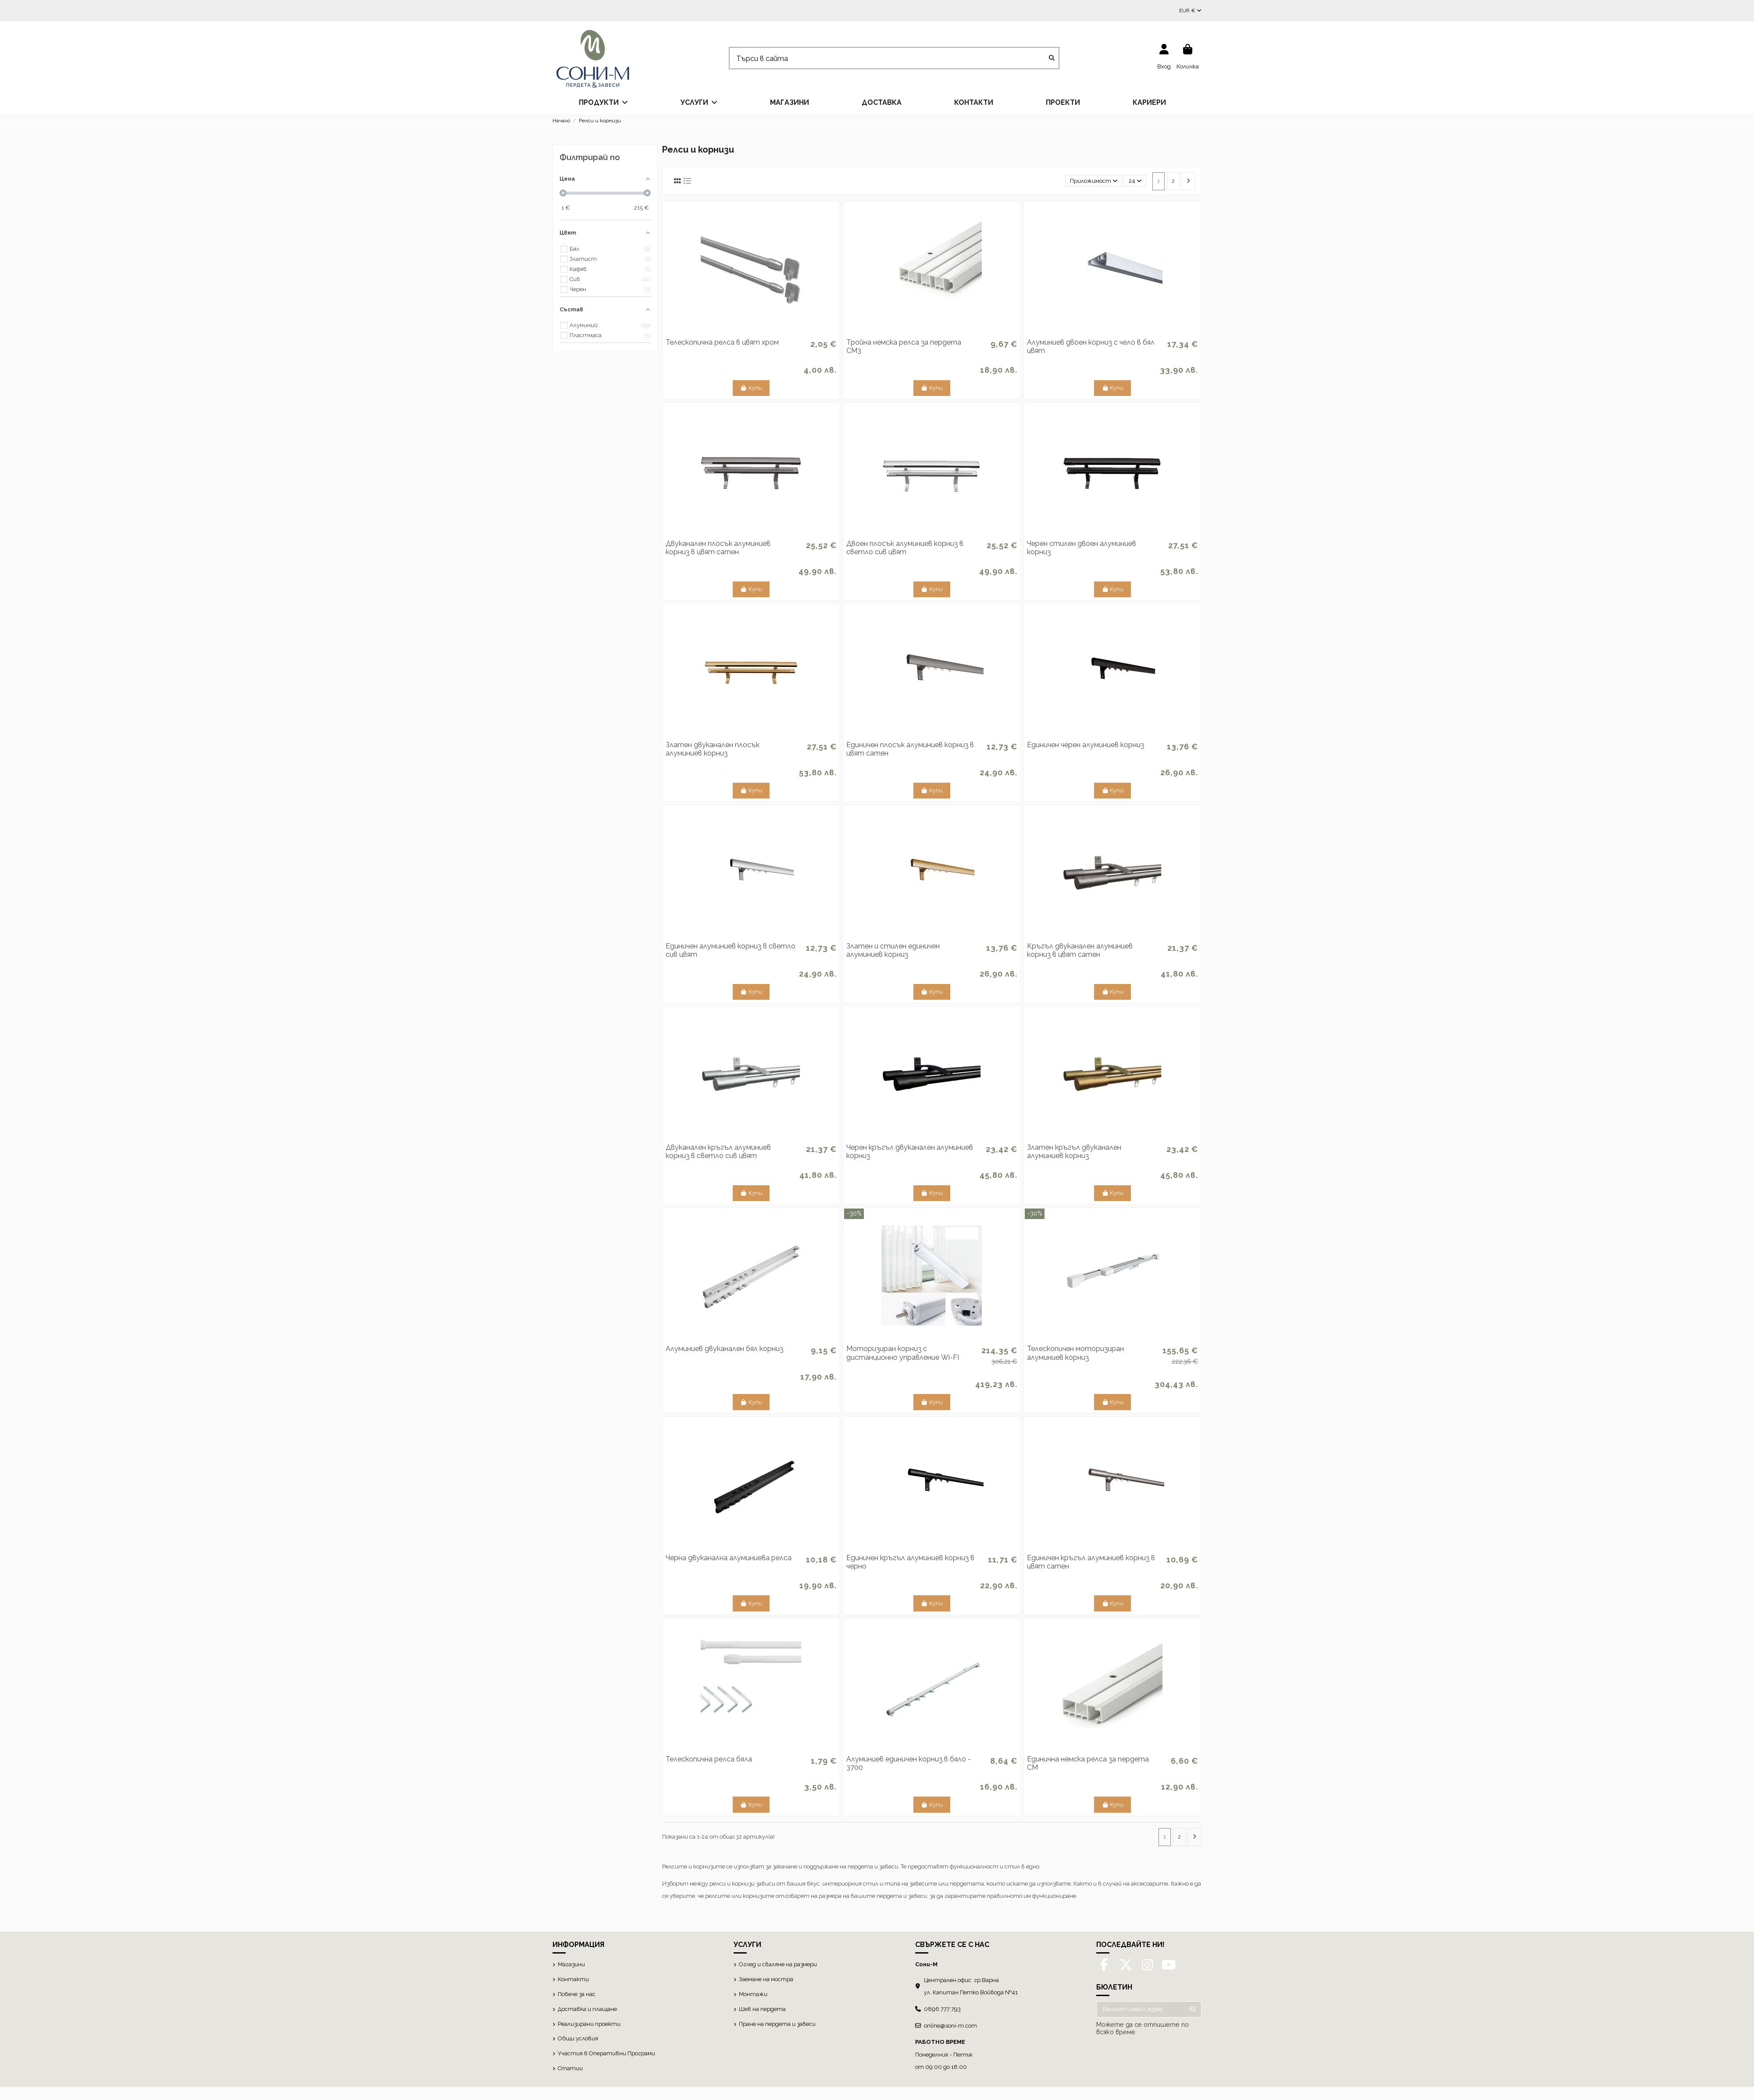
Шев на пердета (762, 2009)
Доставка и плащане (587, 2009)
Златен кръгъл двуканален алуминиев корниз (1074, 1151)
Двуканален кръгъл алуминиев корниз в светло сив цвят (718, 1151)
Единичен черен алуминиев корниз (1085, 745)
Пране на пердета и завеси (777, 2024)
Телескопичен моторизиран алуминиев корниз (1075, 1352)
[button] (603, 102)
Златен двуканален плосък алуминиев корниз (712, 749)
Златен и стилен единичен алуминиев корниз (893, 950)
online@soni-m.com (950, 2025)
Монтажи (753, 1994)
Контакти (573, 1979)
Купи (751, 388)
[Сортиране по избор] (1094, 181)
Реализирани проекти (589, 2024)
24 (1135, 181)
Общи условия (578, 2038)
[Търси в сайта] (1051, 58)
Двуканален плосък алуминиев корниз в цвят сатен (718, 547)
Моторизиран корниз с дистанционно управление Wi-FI (902, 1352)
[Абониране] (1192, 2009)
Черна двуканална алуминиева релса (728, 1558)
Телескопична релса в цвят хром (722, 342)
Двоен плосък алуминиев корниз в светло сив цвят (904, 547)
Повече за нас (576, 1994)
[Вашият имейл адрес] (1140, 2009)
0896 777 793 (942, 2009)
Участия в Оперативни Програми (606, 2053)
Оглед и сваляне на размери (778, 1964)
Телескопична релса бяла (709, 1759)
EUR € (1190, 10)
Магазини (571, 1964)
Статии (570, 2068)
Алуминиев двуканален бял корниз (724, 1348)
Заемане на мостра (766, 1979)
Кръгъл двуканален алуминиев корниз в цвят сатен (1080, 950)
